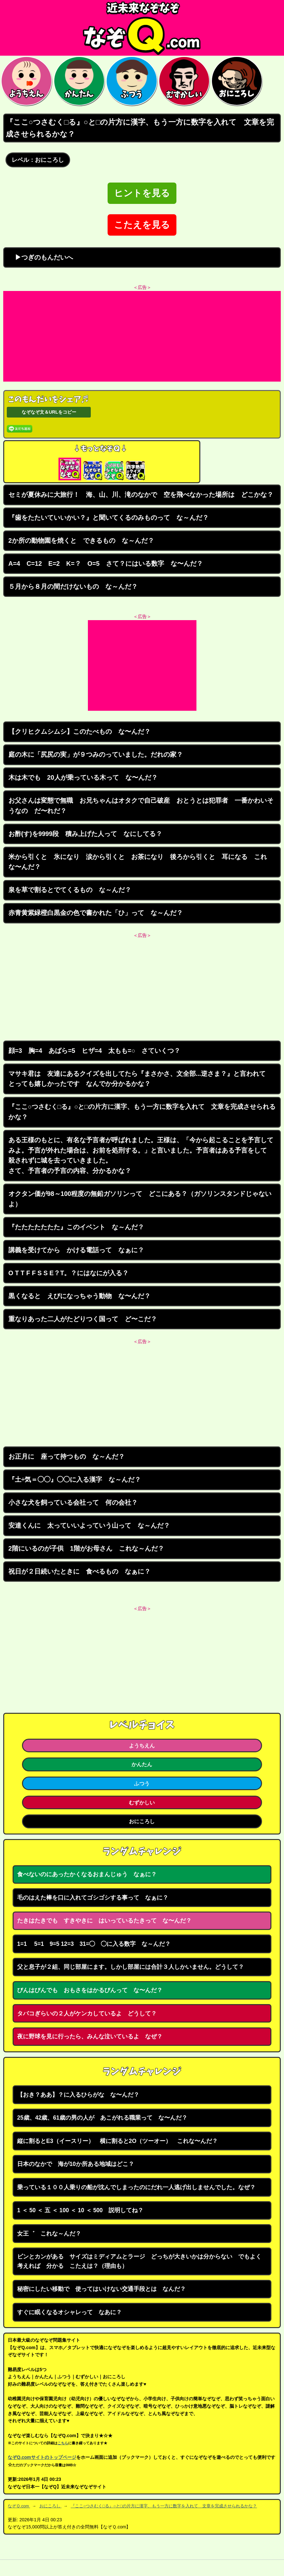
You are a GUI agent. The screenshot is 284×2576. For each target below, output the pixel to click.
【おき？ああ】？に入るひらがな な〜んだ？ (78, 2094)
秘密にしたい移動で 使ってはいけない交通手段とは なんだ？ (101, 2289)
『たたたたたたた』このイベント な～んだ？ (76, 1227)
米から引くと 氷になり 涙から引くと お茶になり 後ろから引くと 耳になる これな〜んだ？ (137, 862)
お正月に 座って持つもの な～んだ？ (66, 1456)
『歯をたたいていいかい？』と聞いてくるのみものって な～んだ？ (108, 517)
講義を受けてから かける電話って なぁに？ (76, 1250)
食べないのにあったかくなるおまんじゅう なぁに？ (87, 1874)
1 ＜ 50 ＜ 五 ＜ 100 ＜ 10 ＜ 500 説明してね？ (80, 2210)
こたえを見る (142, 225)
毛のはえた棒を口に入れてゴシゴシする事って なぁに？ (92, 1897)
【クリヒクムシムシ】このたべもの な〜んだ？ (79, 731)
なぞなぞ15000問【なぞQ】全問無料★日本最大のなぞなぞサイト (142, 27)
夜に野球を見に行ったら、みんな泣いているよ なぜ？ (90, 2036)
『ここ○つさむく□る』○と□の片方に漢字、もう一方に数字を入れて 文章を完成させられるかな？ (142, 1112)
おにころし (142, 1821)
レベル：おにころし (38, 160)
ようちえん (142, 1745)
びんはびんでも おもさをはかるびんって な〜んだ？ (90, 1990)
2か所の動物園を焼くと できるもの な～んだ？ (81, 540)
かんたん (141, 1764)
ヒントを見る (142, 193)
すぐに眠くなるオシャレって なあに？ (69, 2312)
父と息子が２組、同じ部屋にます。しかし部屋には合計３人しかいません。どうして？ (130, 1967)
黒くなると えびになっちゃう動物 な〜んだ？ (79, 1295)
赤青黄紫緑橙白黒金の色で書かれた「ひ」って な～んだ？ (95, 912)
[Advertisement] (142, 336)
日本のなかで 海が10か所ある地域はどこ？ (75, 2164)
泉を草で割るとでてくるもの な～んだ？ (69, 889)
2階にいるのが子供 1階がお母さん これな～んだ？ (86, 1548)
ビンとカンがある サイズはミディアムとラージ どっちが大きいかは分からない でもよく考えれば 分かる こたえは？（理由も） (139, 2261)
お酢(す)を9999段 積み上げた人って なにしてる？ (85, 833)
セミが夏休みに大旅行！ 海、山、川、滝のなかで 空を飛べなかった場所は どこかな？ (140, 494)
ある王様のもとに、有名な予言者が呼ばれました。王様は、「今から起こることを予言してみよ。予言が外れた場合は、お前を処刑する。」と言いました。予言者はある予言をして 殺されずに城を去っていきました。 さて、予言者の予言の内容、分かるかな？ (140, 1155)
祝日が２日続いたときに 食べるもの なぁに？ (79, 1571)
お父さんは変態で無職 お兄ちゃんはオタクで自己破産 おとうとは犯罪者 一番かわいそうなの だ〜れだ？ (140, 805)
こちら (63, 2443)
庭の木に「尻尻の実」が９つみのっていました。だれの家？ (95, 754)
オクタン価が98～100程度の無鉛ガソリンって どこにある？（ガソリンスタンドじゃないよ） (140, 1199)
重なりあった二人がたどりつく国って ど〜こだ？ (82, 1318)
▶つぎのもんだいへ (40, 257)
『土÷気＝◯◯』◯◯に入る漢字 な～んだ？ (74, 1479)
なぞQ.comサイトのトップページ (42, 2457)
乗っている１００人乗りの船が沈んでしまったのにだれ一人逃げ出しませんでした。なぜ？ (136, 2187)
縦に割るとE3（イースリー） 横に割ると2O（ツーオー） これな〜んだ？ (117, 2141)
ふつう (142, 1783)
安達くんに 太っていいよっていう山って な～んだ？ (89, 1525)
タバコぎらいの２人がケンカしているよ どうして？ (87, 2013)
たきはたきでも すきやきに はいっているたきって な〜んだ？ (104, 1920)
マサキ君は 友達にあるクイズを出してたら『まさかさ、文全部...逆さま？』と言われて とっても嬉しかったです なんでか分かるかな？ (140, 1078)
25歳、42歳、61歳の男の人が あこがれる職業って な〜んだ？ (102, 2117)
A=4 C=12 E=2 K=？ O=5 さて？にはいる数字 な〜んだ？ (105, 563)
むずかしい (142, 1802)
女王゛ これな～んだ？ (49, 2233)
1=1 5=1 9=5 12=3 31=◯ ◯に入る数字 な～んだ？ (94, 1944)
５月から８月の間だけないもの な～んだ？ (73, 586)
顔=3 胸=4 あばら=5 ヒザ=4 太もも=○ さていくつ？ (94, 1050)
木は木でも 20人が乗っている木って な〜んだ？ (83, 777)
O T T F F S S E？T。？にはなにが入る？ (68, 1273)
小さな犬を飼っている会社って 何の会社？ (73, 1502)
